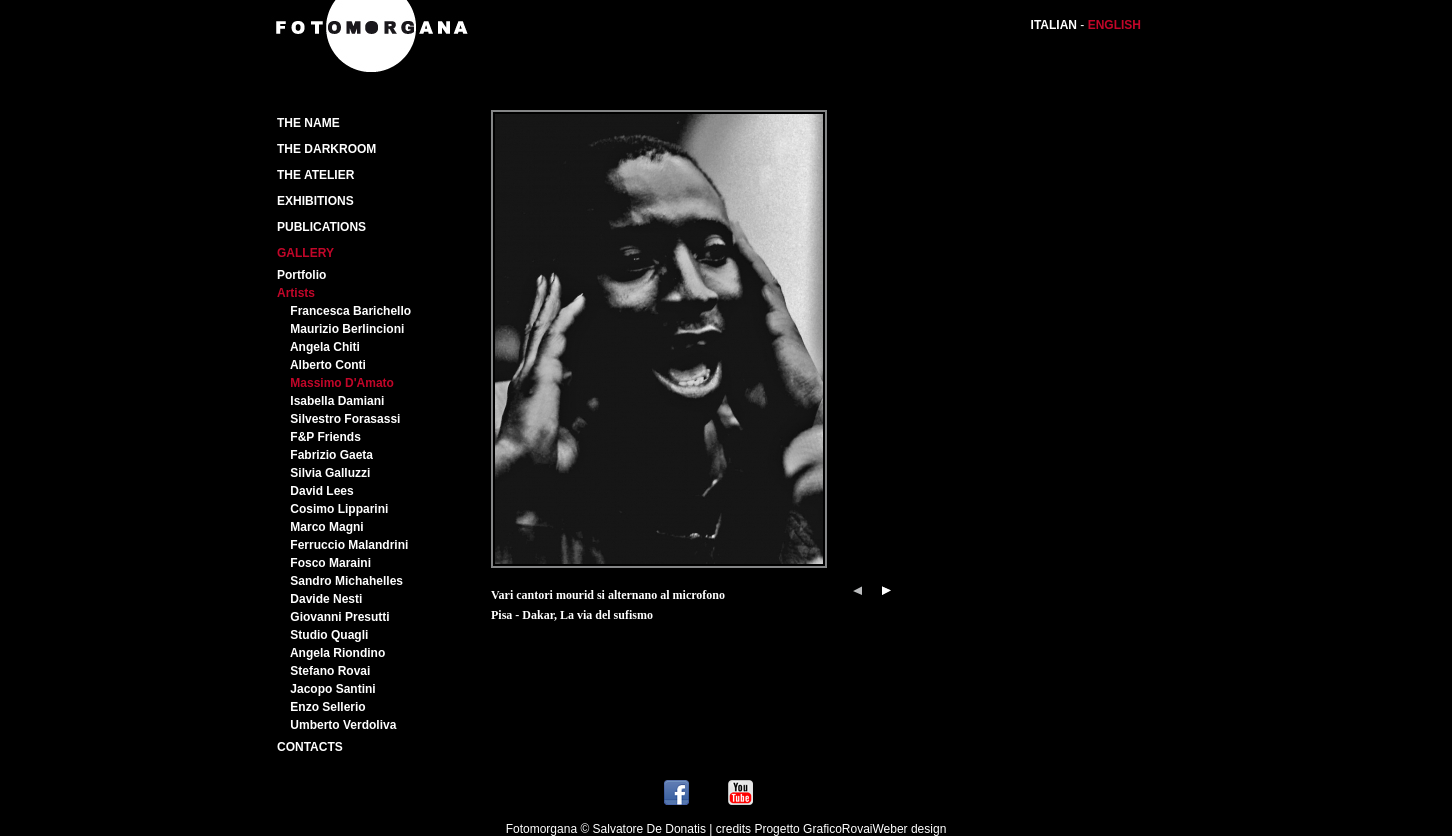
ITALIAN (1054, 25)
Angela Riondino (337, 653)
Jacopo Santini (332, 689)
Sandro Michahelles (346, 581)
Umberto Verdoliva (343, 725)
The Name (308, 123)
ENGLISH (1114, 25)
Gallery (305, 253)
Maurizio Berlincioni (347, 329)
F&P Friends (325, 437)
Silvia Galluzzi (330, 473)
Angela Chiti (325, 347)
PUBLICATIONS (321, 227)
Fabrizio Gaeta (331, 455)
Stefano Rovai (330, 671)
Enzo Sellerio (327, 707)
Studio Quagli (329, 635)
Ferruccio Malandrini (349, 545)
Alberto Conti (328, 365)
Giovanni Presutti (339, 617)
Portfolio (301, 275)
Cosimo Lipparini (339, 509)
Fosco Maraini (330, 563)
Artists (296, 293)
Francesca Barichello (350, 311)
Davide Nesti (326, 599)
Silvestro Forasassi (345, 419)
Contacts (310, 747)
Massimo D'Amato (342, 383)
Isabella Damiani (337, 401)
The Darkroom (326, 149)
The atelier (315, 175)
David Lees (321, 491)
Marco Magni (326, 527)
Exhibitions (315, 201)
